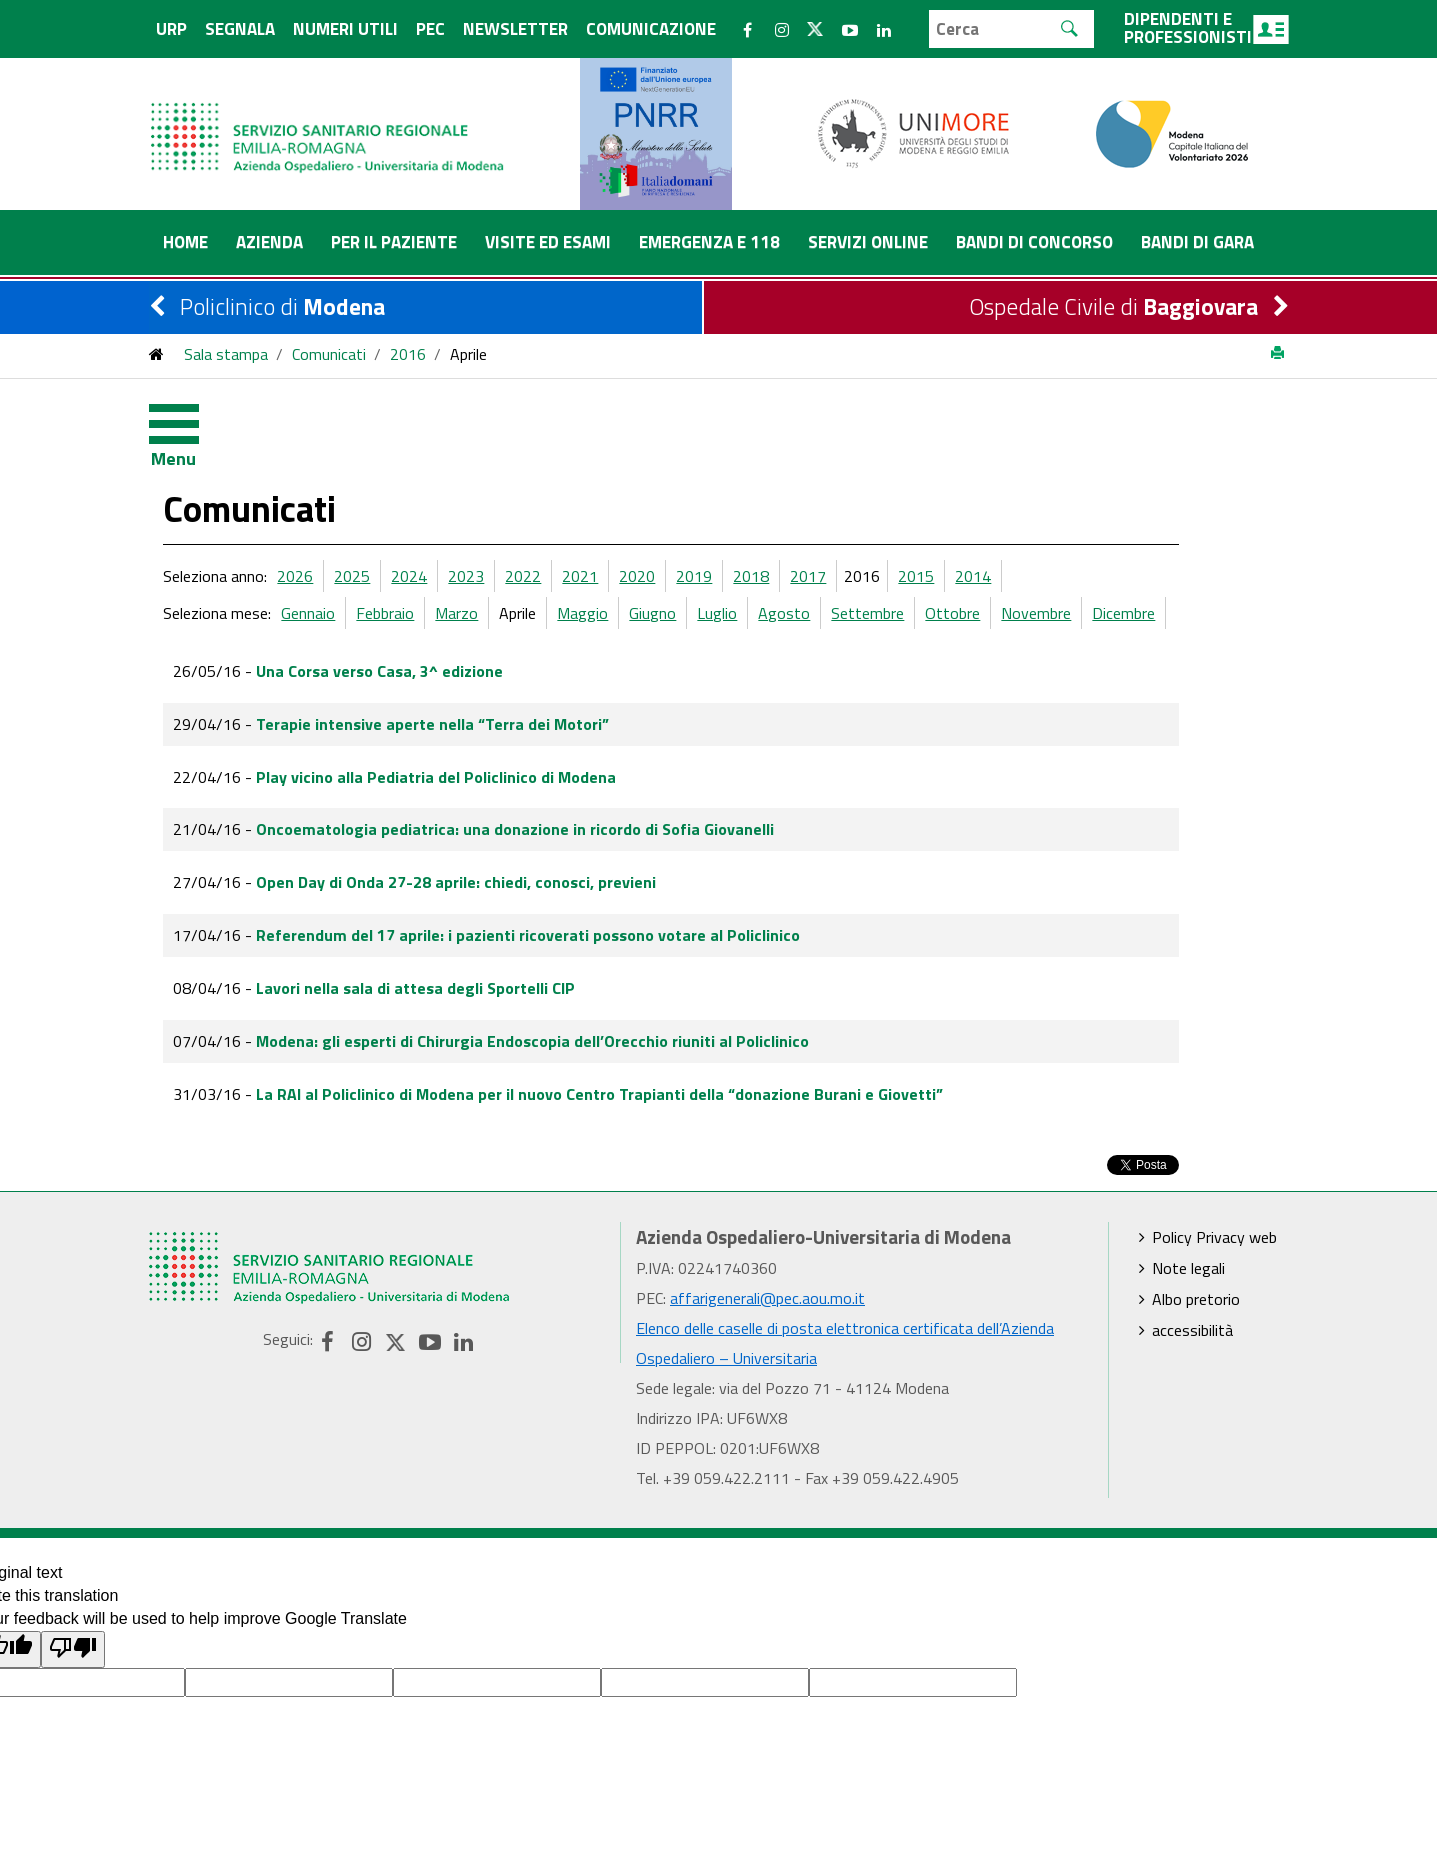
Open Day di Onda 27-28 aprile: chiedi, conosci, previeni (552, 802)
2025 (448, 496)
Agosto (880, 533)
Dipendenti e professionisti (1206, 28)
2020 (733, 496)
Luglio (813, 533)
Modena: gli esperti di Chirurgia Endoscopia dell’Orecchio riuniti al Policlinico (628, 961)
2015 (1012, 496)
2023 (562, 496)
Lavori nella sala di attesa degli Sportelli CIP (511, 908)
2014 (1069, 496)
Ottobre (1048, 533)
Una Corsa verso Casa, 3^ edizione (475, 591)
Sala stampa (226, 354)
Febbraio (481, 533)
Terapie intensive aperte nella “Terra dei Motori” (528, 644)
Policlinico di (282, 306)
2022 (619, 496)
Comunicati (329, 354)
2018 (847, 496)
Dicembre (1219, 533)
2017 (904, 496)
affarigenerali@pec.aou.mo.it (767, 1218)
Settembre (963, 533)
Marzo (552, 533)
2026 (391, 496)
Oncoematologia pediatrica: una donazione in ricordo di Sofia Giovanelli (611, 749)
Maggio (678, 533)
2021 (676, 496)
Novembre (1132, 533)
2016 (408, 354)
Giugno (748, 533)
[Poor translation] (73, 1569)
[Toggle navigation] (189, 429)
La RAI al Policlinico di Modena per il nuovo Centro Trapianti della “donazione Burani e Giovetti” (695, 1014)
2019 (790, 496)
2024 (505, 496)
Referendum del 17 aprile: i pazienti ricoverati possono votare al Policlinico (624, 855)
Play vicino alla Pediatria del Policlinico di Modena (532, 697)
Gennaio (404, 533)
